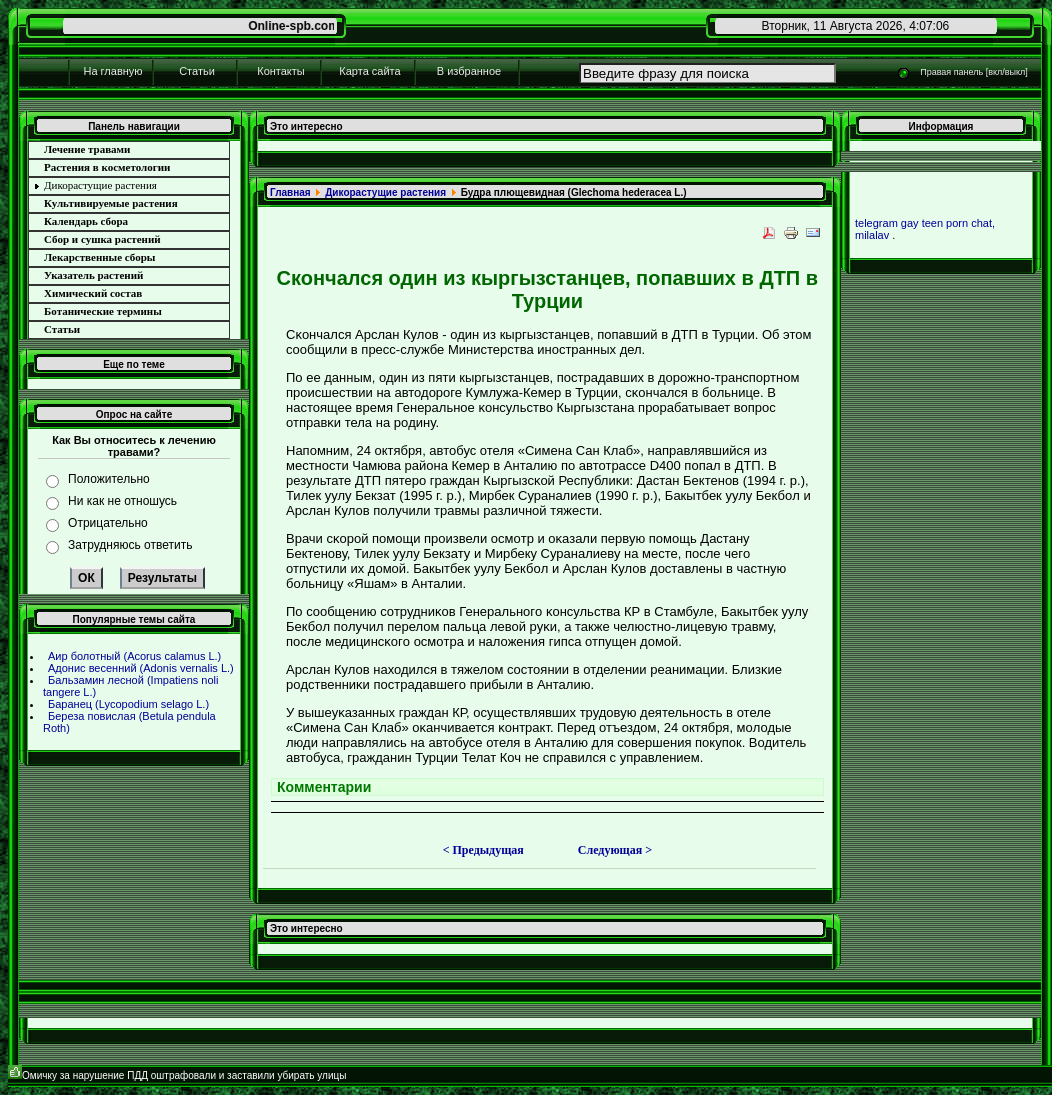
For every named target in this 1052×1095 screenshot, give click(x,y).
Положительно (109, 479)
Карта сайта (369, 71)
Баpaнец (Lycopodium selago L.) (128, 704)
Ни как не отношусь (122, 501)
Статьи (197, 71)
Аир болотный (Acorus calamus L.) (134, 656)
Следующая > (615, 850)
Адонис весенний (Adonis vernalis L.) (141, 668)
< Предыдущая (483, 850)
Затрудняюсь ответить (130, 545)
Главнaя (290, 192)
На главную (112, 71)
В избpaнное (469, 71)
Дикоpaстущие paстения (385, 192)
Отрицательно (108, 523)
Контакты (281, 71)
